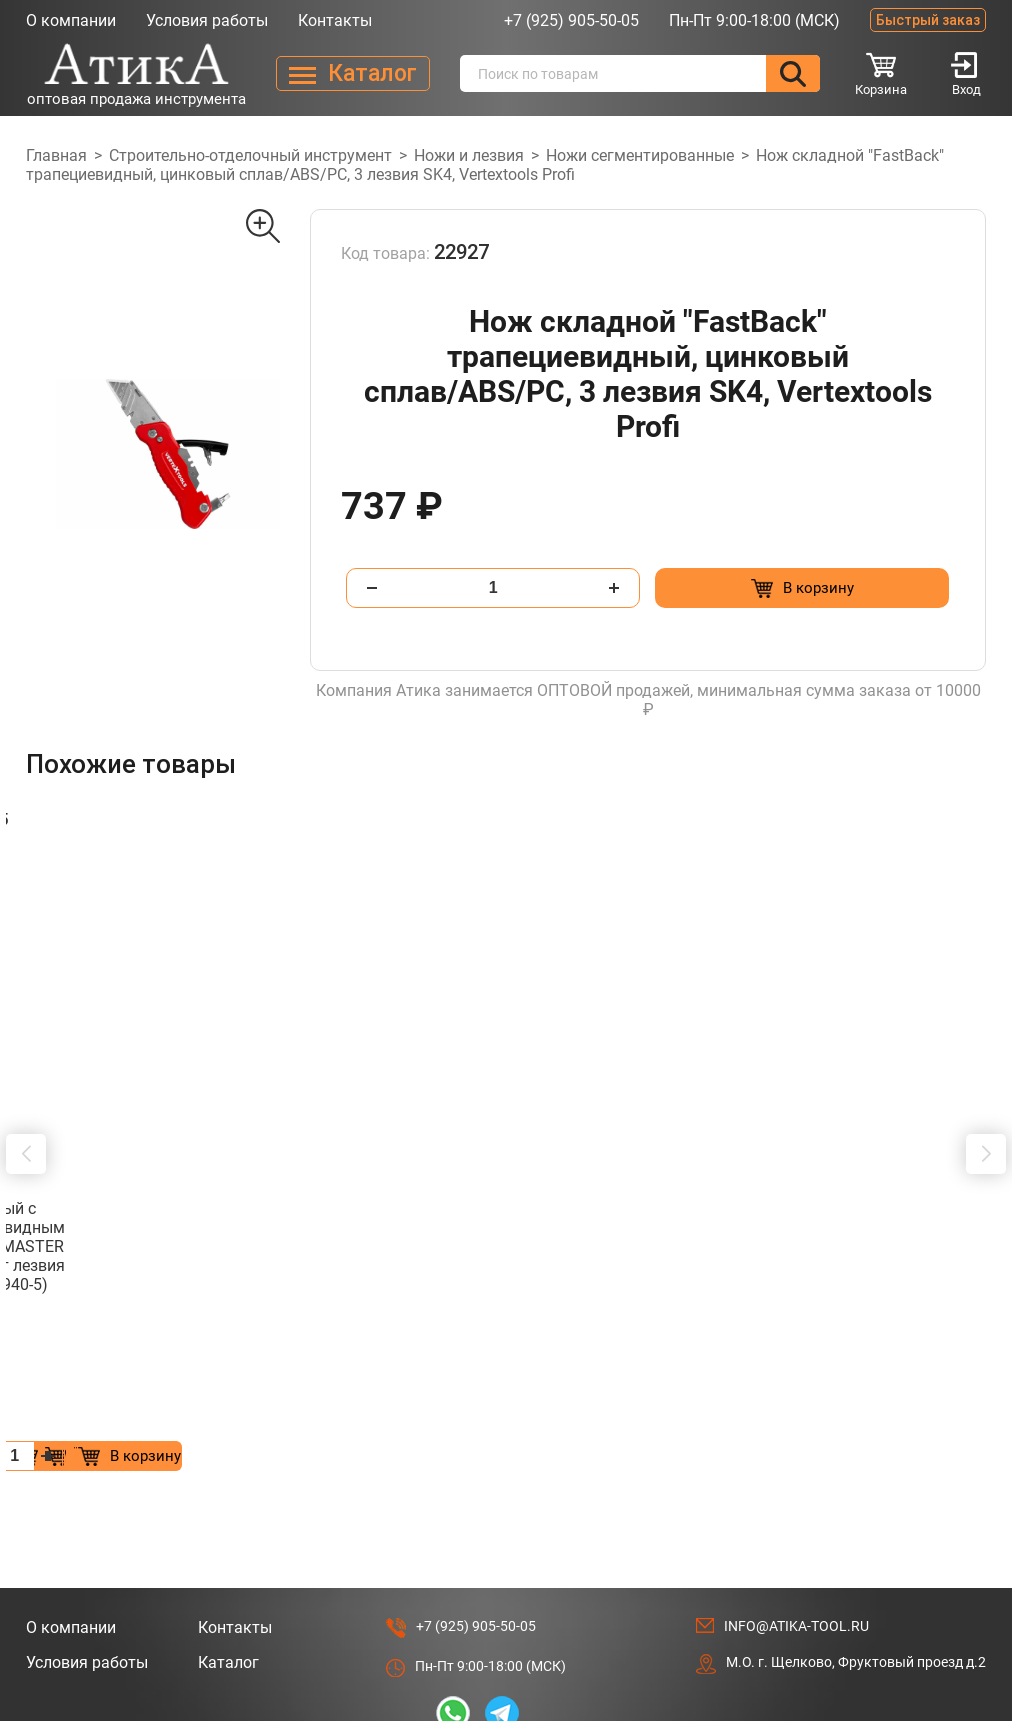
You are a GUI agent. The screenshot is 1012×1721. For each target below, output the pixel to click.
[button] (26, 1068)
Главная (56, 155)
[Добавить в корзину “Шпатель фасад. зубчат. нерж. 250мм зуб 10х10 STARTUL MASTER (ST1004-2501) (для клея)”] (572, 1285)
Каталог (228, 1492)
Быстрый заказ (928, 20)
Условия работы (207, 20)
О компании (71, 20)
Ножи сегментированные (640, 155)
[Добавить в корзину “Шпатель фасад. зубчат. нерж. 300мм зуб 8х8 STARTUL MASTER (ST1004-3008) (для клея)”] (245, 1285)
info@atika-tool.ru (796, 1456)
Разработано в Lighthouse (900, 1583)
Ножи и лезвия (469, 155)
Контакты (335, 20)
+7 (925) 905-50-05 (571, 20)
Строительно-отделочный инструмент (250, 155)
